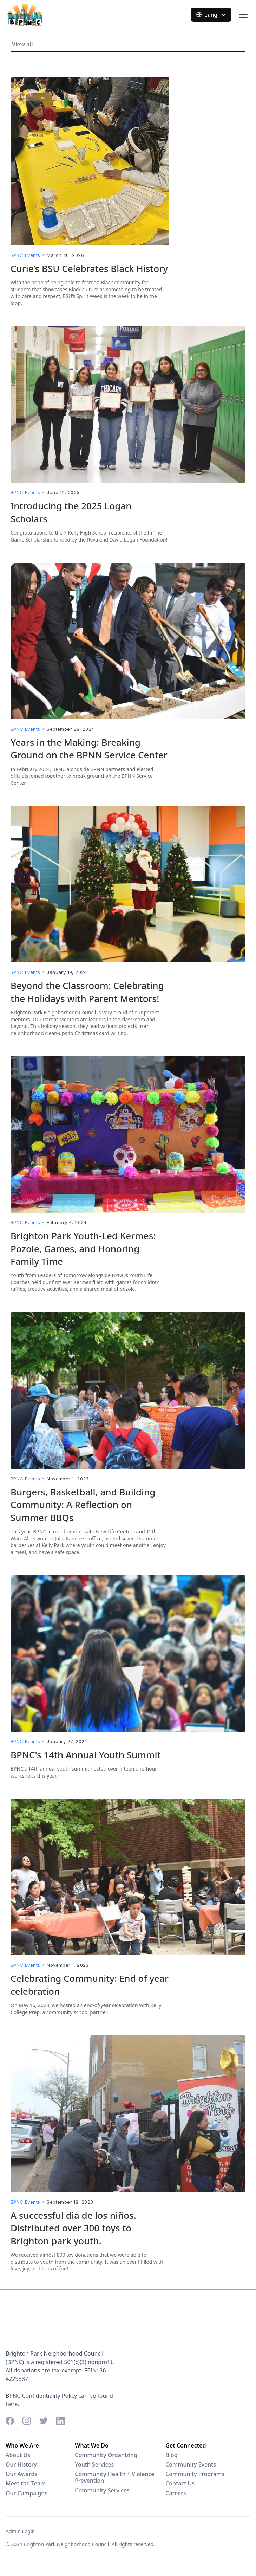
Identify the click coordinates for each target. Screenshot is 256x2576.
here (12, 2404)
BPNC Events (25, 255)
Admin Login (20, 2531)
